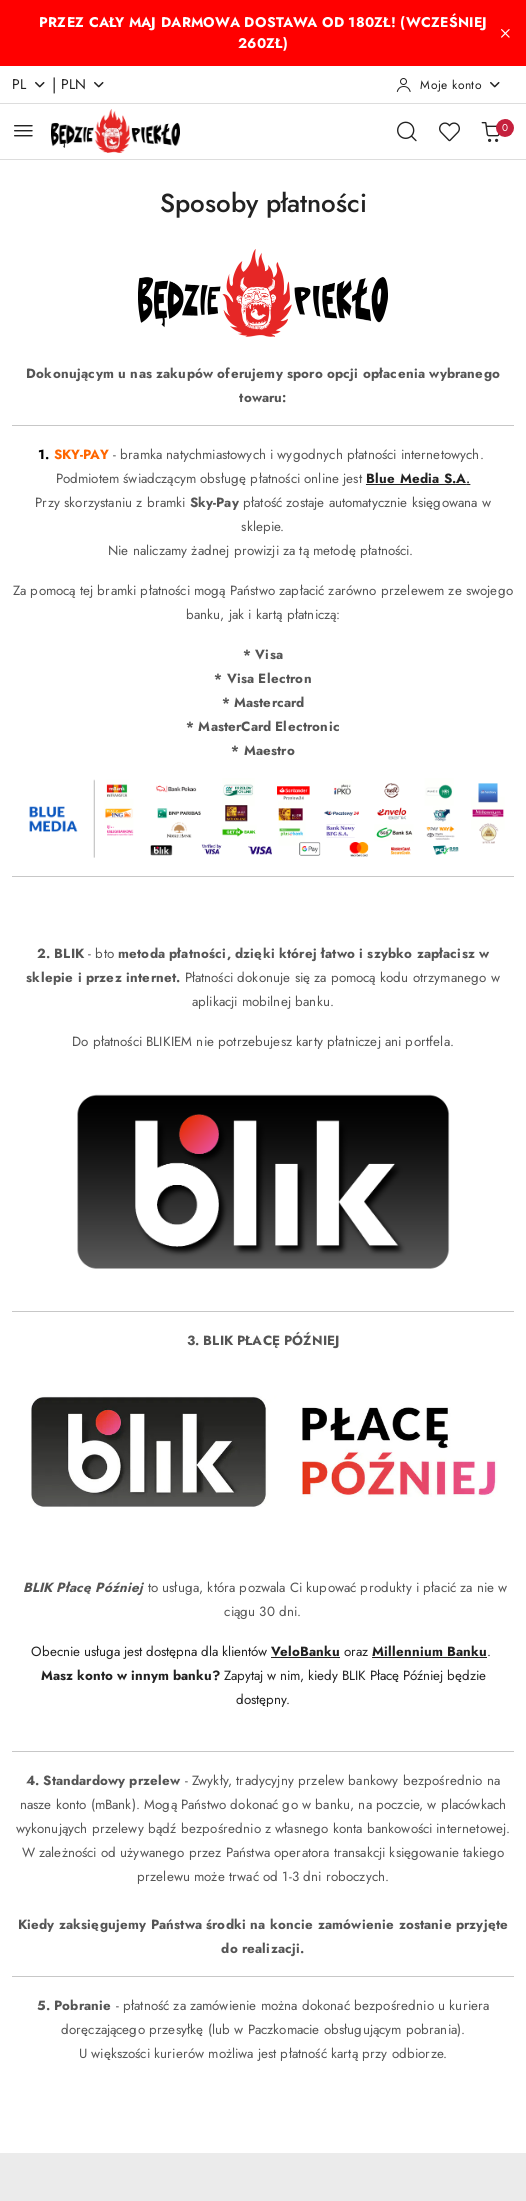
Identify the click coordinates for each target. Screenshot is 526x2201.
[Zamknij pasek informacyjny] (505, 33)
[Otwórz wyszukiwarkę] (407, 131)
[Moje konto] (449, 85)
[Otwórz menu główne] (23, 130)
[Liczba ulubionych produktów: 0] (449, 131)
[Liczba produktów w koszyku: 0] (491, 131)
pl (29, 84)
